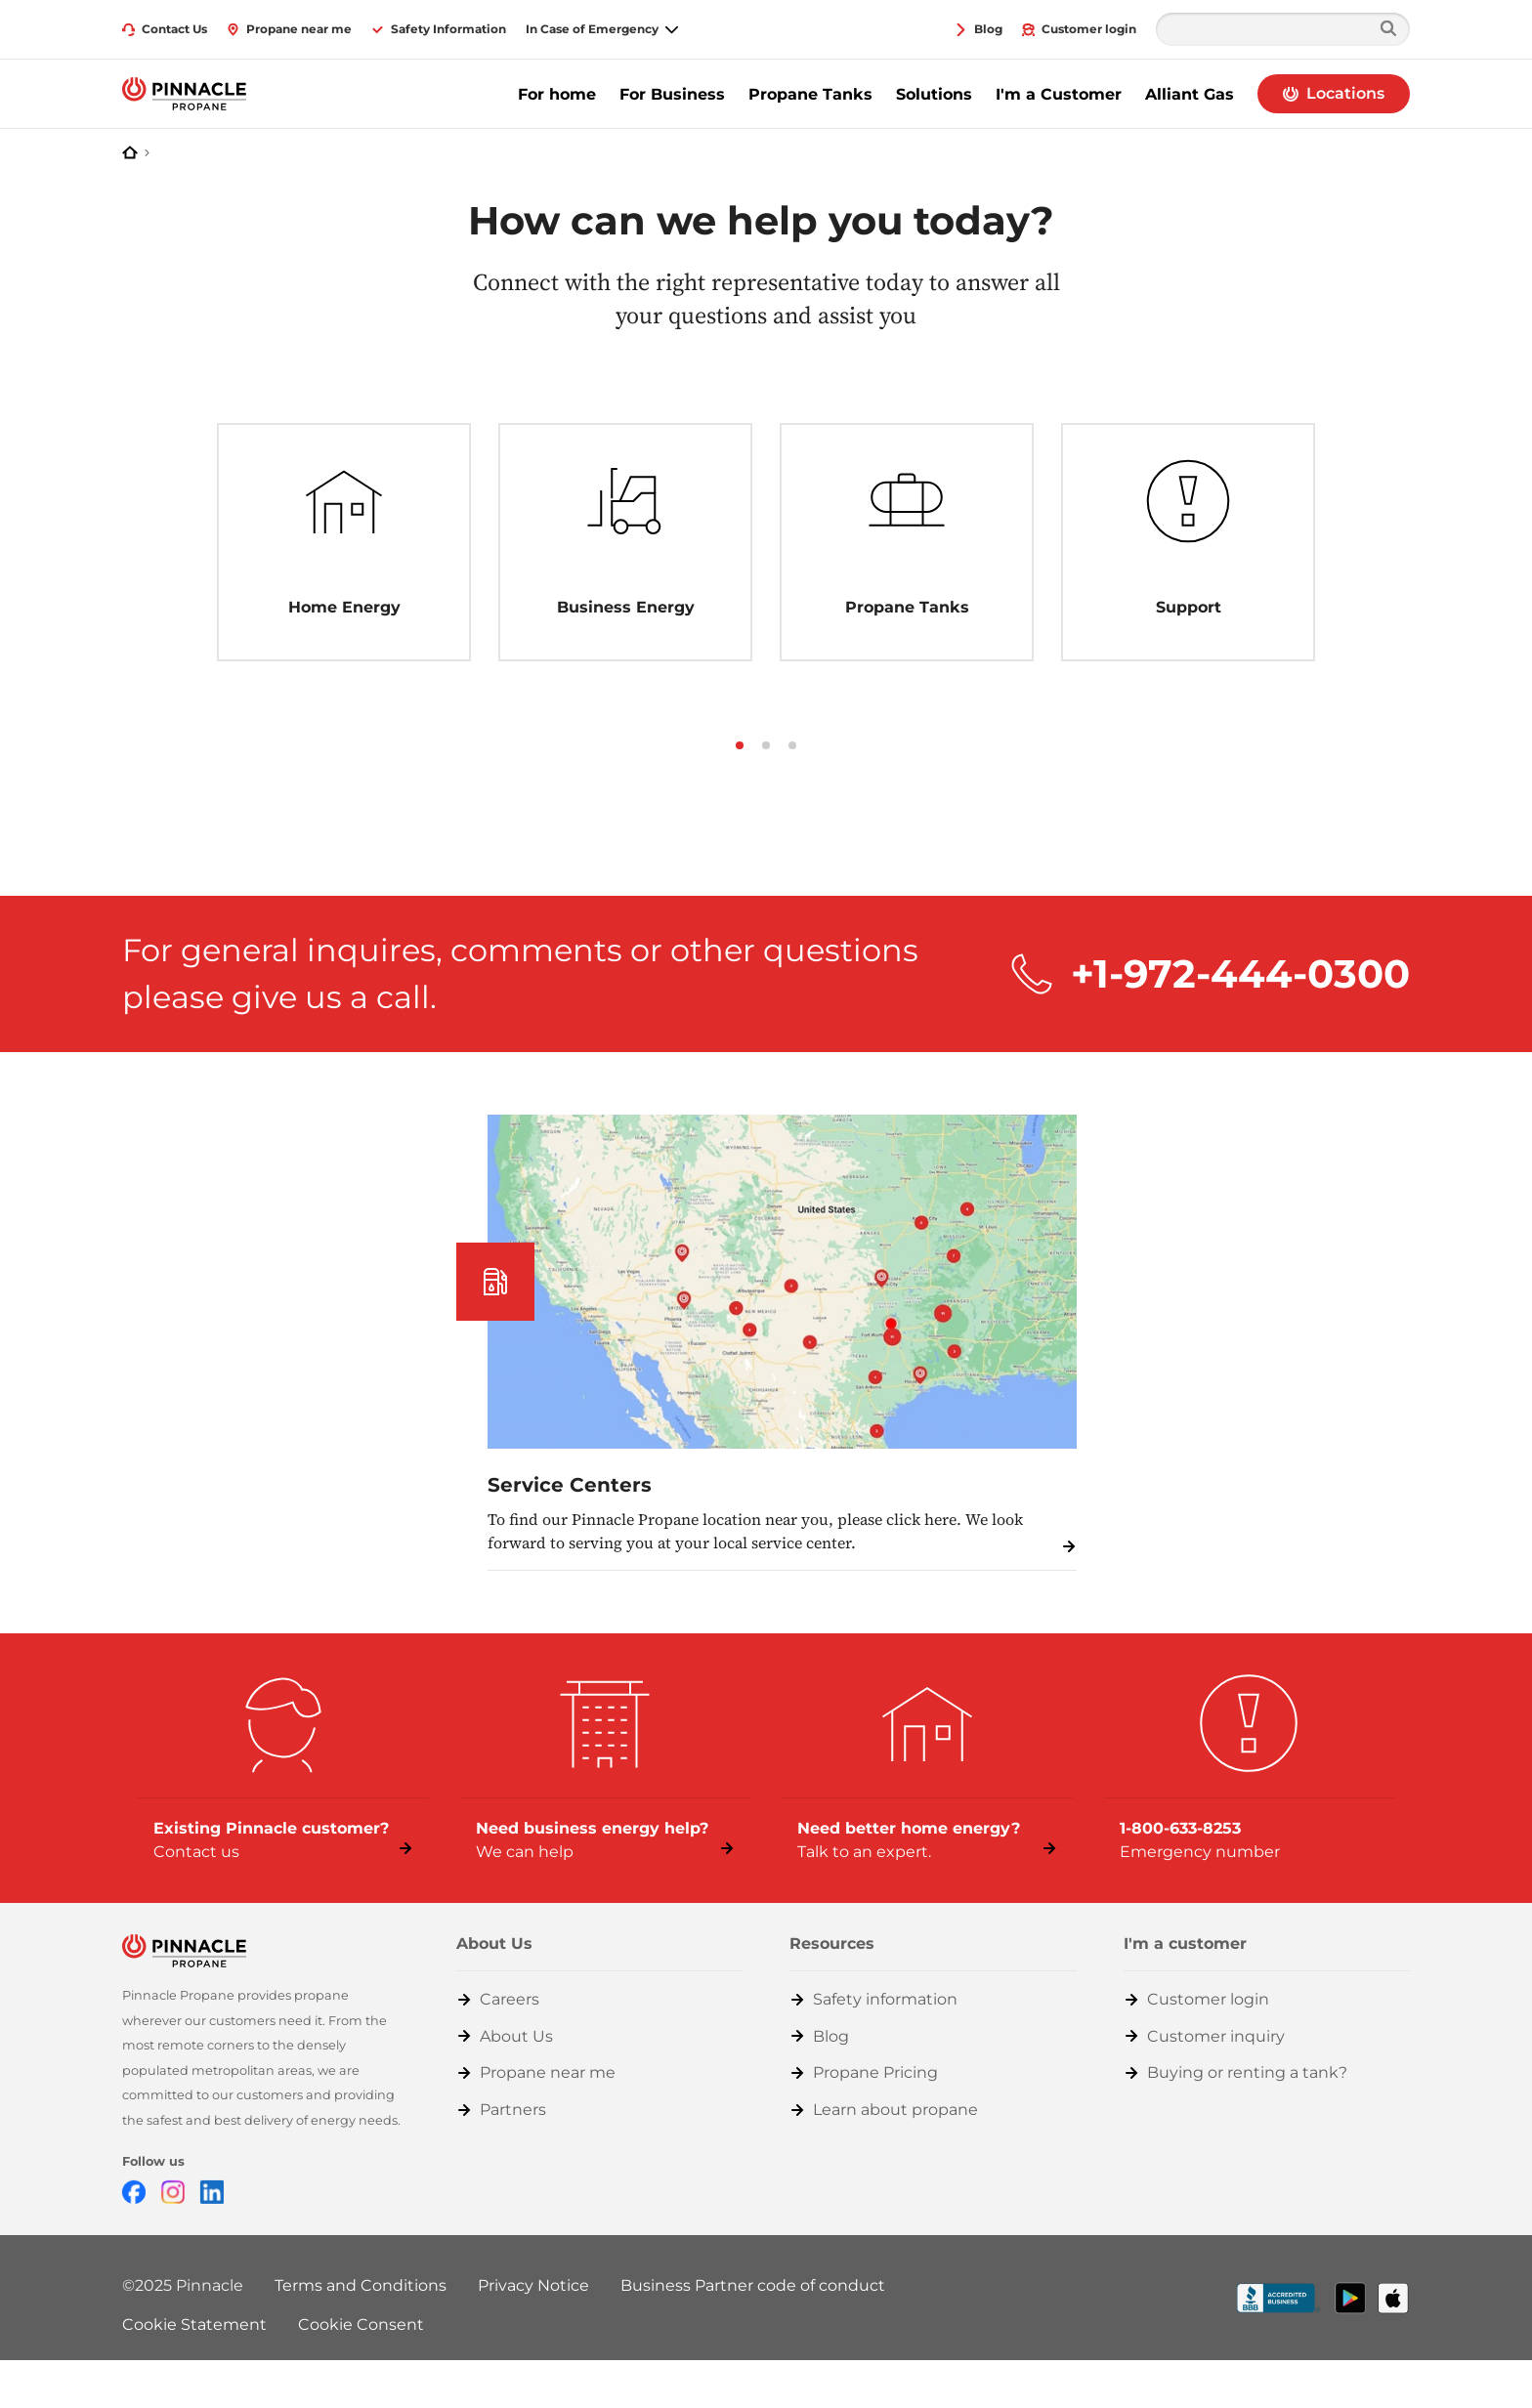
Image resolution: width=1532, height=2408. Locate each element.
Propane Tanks (810, 94)
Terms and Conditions (361, 2285)
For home (557, 94)
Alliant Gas (1189, 94)
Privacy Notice (533, 2285)
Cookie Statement (194, 2324)
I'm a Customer (1059, 94)
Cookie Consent (361, 2324)
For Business (672, 94)
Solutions (934, 94)
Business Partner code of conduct (752, 2285)
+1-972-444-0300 (1240, 973)
